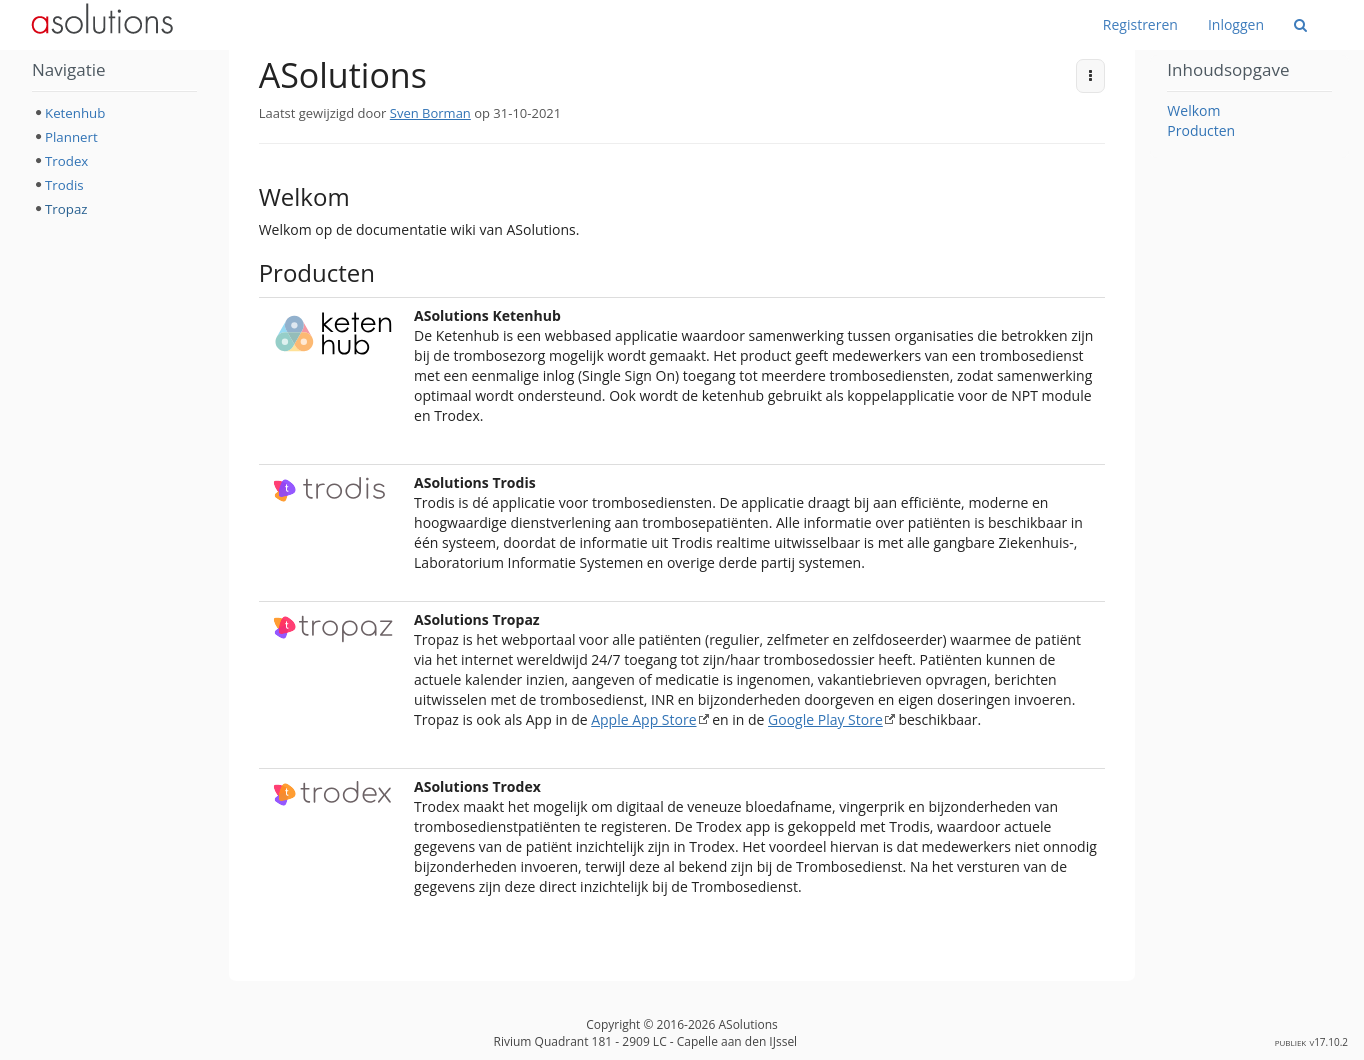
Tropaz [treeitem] (66, 209)
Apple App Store (643, 719)
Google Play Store (825, 719)
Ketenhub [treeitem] (75, 113)
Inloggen (1236, 24)
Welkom (1193, 110)
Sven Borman (430, 113)
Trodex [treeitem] (66, 161)
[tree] (114, 161)
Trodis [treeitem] (64, 185)
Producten (1201, 130)
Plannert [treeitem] (71, 137)
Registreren (1140, 24)
